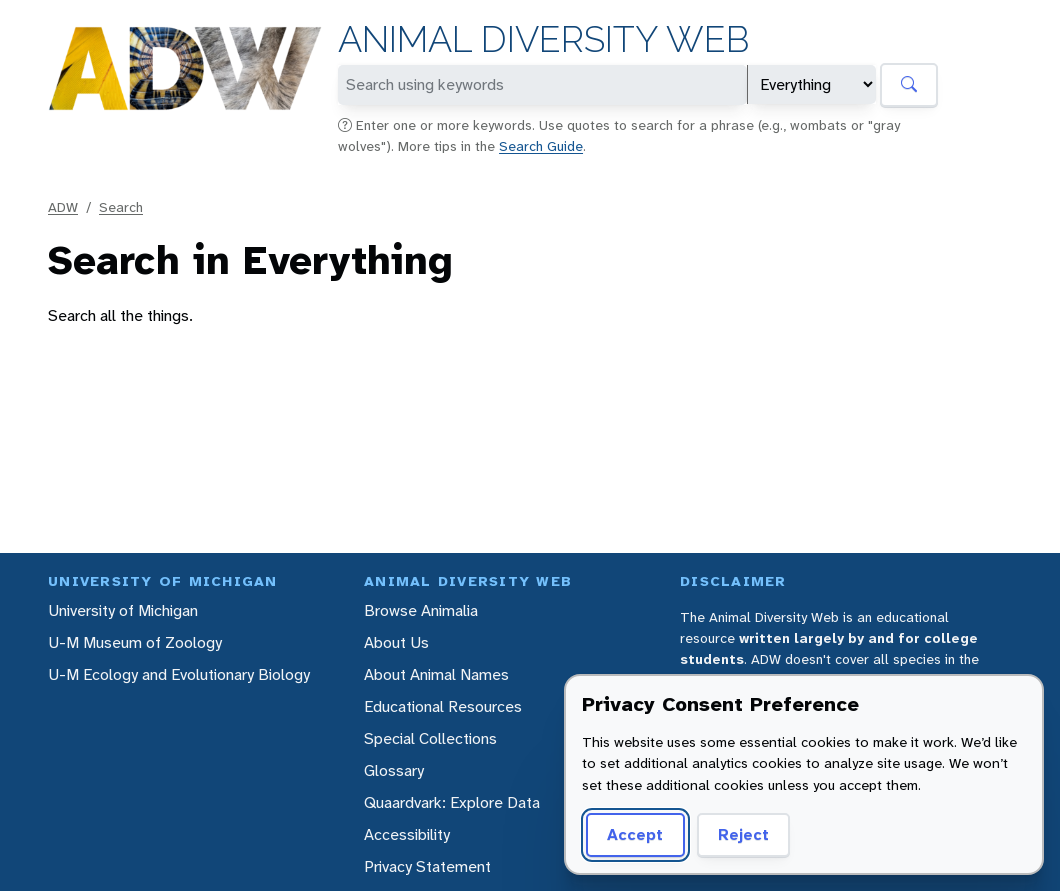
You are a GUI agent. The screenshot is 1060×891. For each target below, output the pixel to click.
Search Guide (541, 146)
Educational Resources (443, 706)
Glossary (394, 770)
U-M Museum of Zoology (135, 642)
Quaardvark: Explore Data (452, 802)
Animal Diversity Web (543, 39)
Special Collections (430, 738)
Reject (743, 834)
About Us (396, 642)
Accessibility (407, 834)
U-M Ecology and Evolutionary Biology (179, 674)
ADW (63, 207)
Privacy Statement (427, 866)
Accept (635, 834)
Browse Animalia (421, 610)
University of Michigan (123, 610)
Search (121, 207)
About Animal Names (436, 674)
